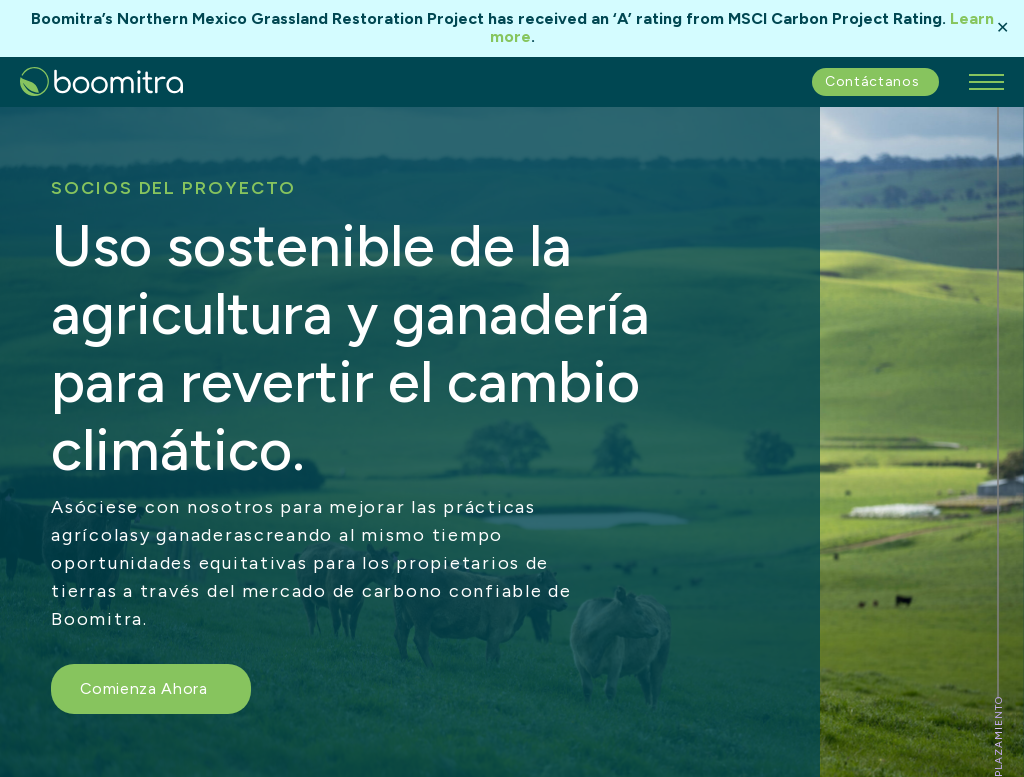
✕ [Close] (1002, 28)
